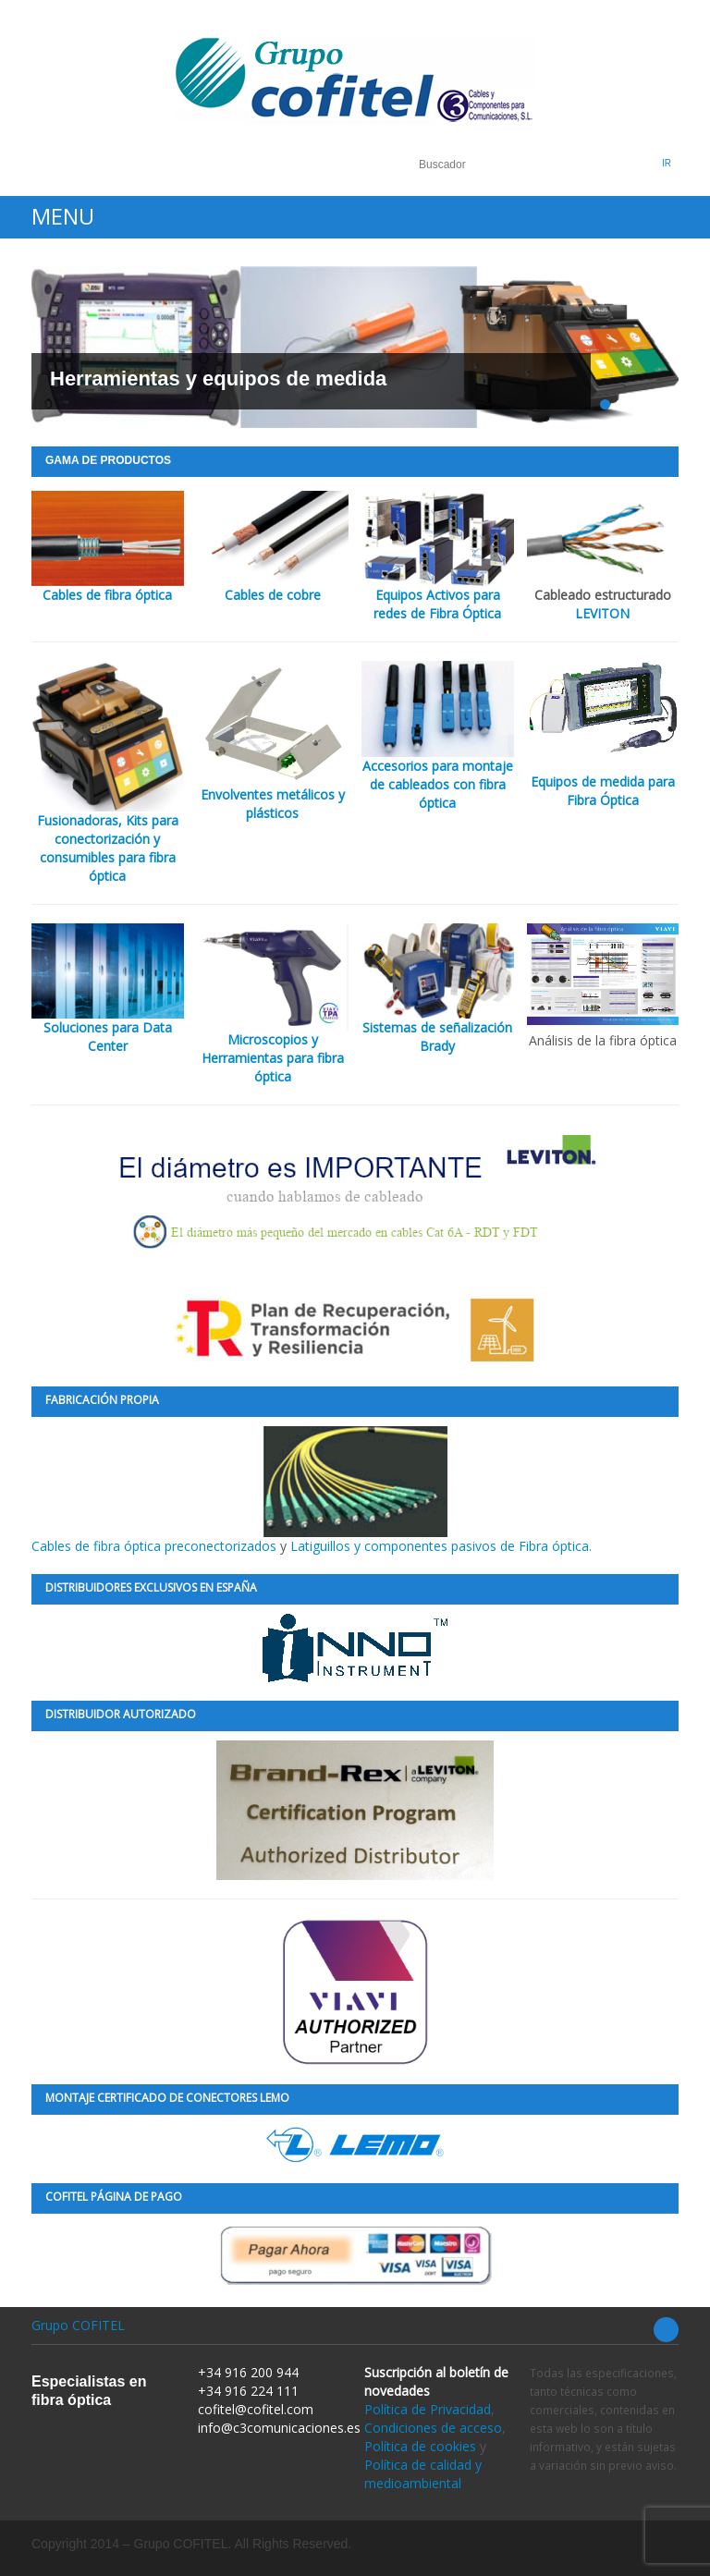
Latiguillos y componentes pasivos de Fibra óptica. (441, 1546)
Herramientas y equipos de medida (218, 378)
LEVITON (602, 613)
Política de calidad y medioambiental (423, 2474)
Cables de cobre (273, 595)
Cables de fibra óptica (107, 595)
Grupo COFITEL (78, 2325)
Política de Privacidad (427, 2409)
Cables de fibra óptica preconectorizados (239, 1490)
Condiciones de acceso (433, 2427)
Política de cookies (420, 2446)
